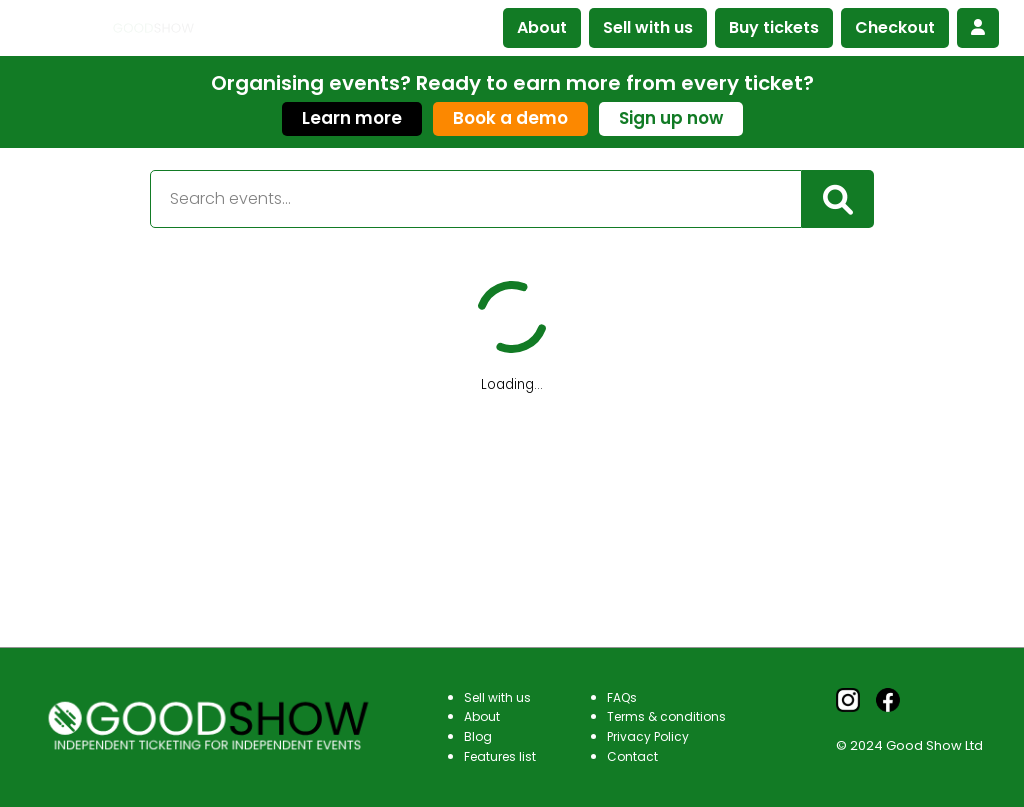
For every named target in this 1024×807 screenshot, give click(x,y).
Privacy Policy (648, 736)
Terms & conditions (666, 716)
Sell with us (648, 27)
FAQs (622, 697)
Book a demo (510, 118)
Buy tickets (774, 27)
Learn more (352, 118)
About (542, 27)
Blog (478, 736)
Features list (500, 756)
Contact (632, 756)
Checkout (895, 27)
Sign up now (671, 118)
